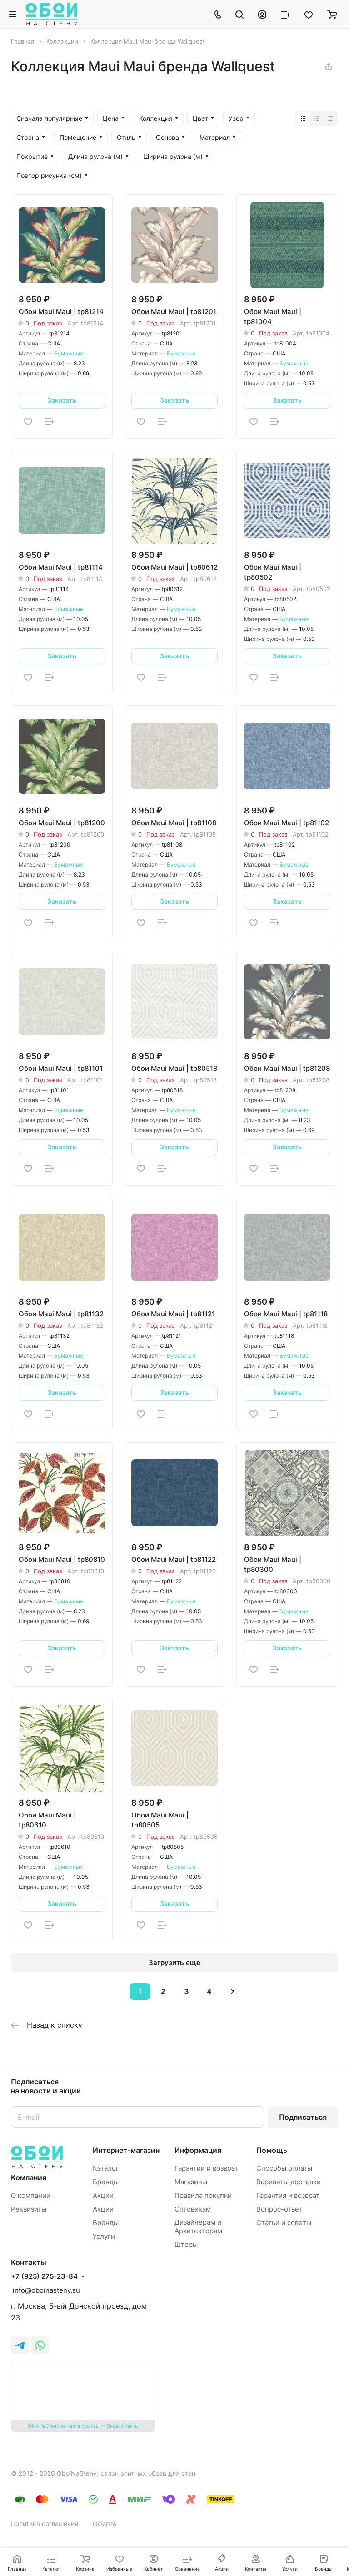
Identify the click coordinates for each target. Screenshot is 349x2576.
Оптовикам (192, 2209)
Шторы (186, 2244)
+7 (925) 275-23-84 (44, 2276)
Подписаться (303, 2117)
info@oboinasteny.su (45, 2290)
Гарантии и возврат (206, 2168)
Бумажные (68, 353)
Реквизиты (28, 2209)
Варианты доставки (288, 2181)
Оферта (104, 2523)
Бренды (106, 2181)
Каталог (106, 2168)
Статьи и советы (283, 2222)
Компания (28, 2177)
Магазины (190, 2181)
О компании (30, 2195)
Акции (103, 2195)
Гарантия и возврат (287, 2195)
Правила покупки (203, 2195)
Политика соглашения (44, 2523)
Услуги (104, 2236)
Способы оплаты (284, 2168)
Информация (197, 2150)
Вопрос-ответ (279, 2209)
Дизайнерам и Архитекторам (198, 2226)
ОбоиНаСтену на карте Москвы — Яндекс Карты (83, 2425)
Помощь (271, 2150)
